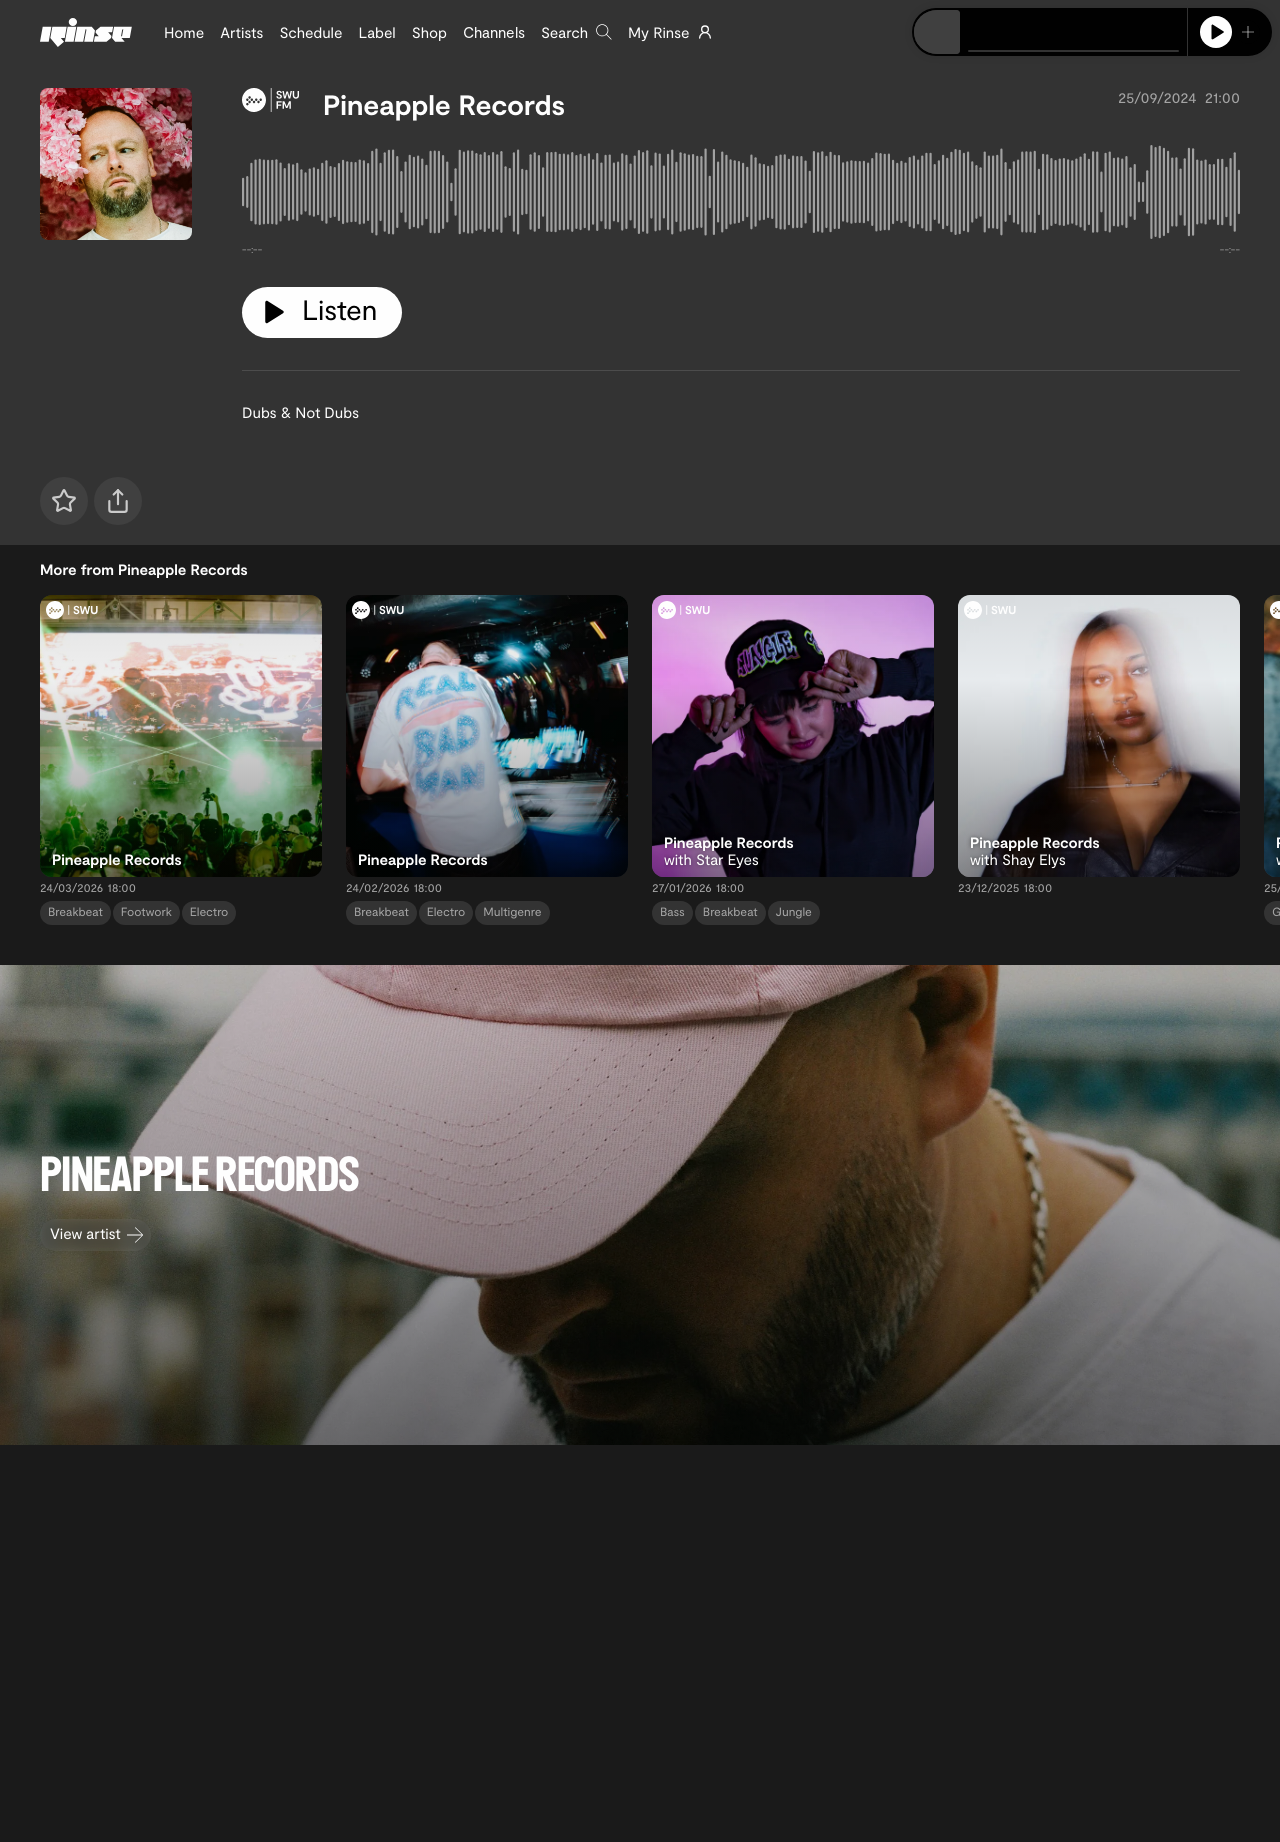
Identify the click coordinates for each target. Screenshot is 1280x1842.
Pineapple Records (444, 104)
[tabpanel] (741, 196)
